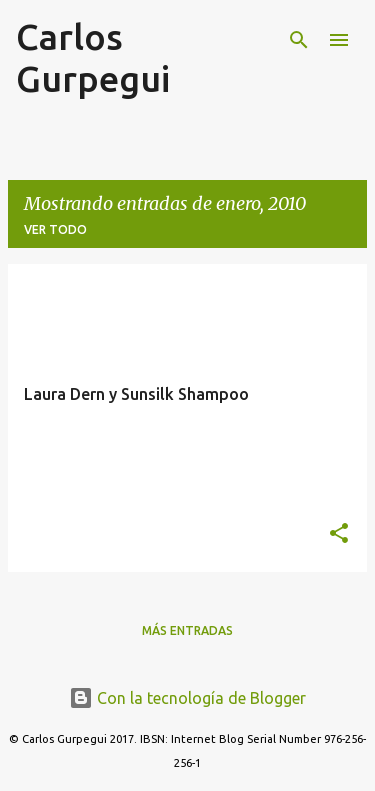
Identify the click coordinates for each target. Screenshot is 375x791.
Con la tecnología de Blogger (187, 698)
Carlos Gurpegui (93, 57)
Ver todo (55, 229)
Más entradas (187, 630)
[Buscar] (299, 40)
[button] (339, 534)
